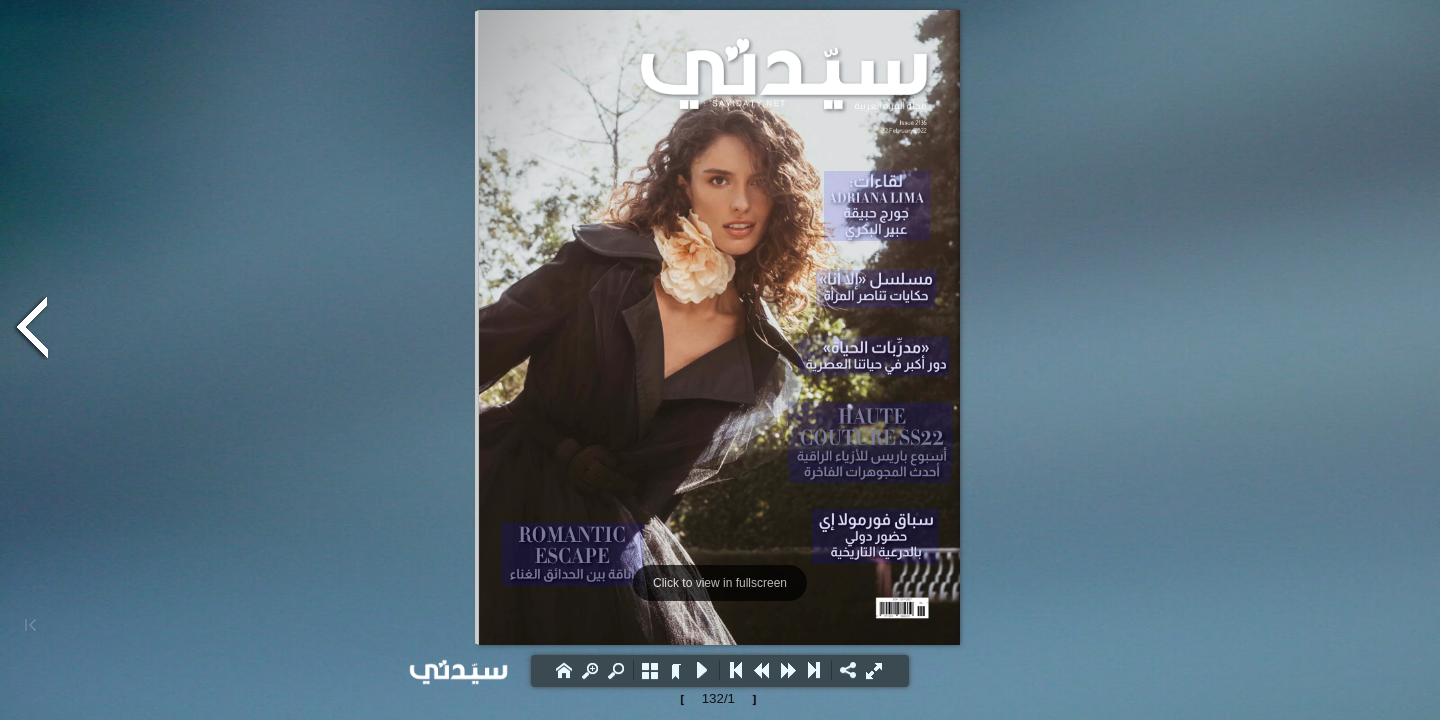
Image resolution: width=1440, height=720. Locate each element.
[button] (564, 670)
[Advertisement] (200, 175)
